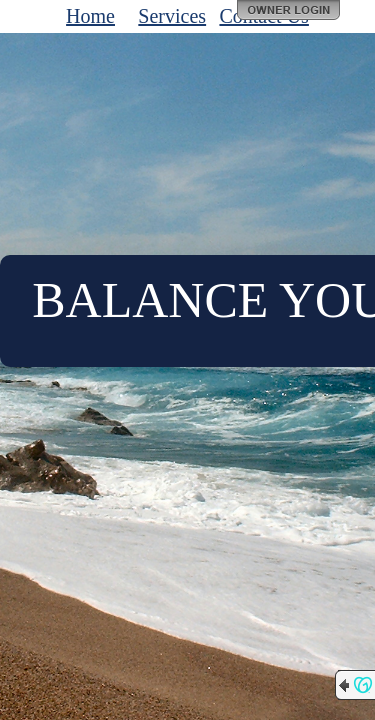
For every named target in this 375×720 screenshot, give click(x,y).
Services (172, 16)
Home (90, 16)
